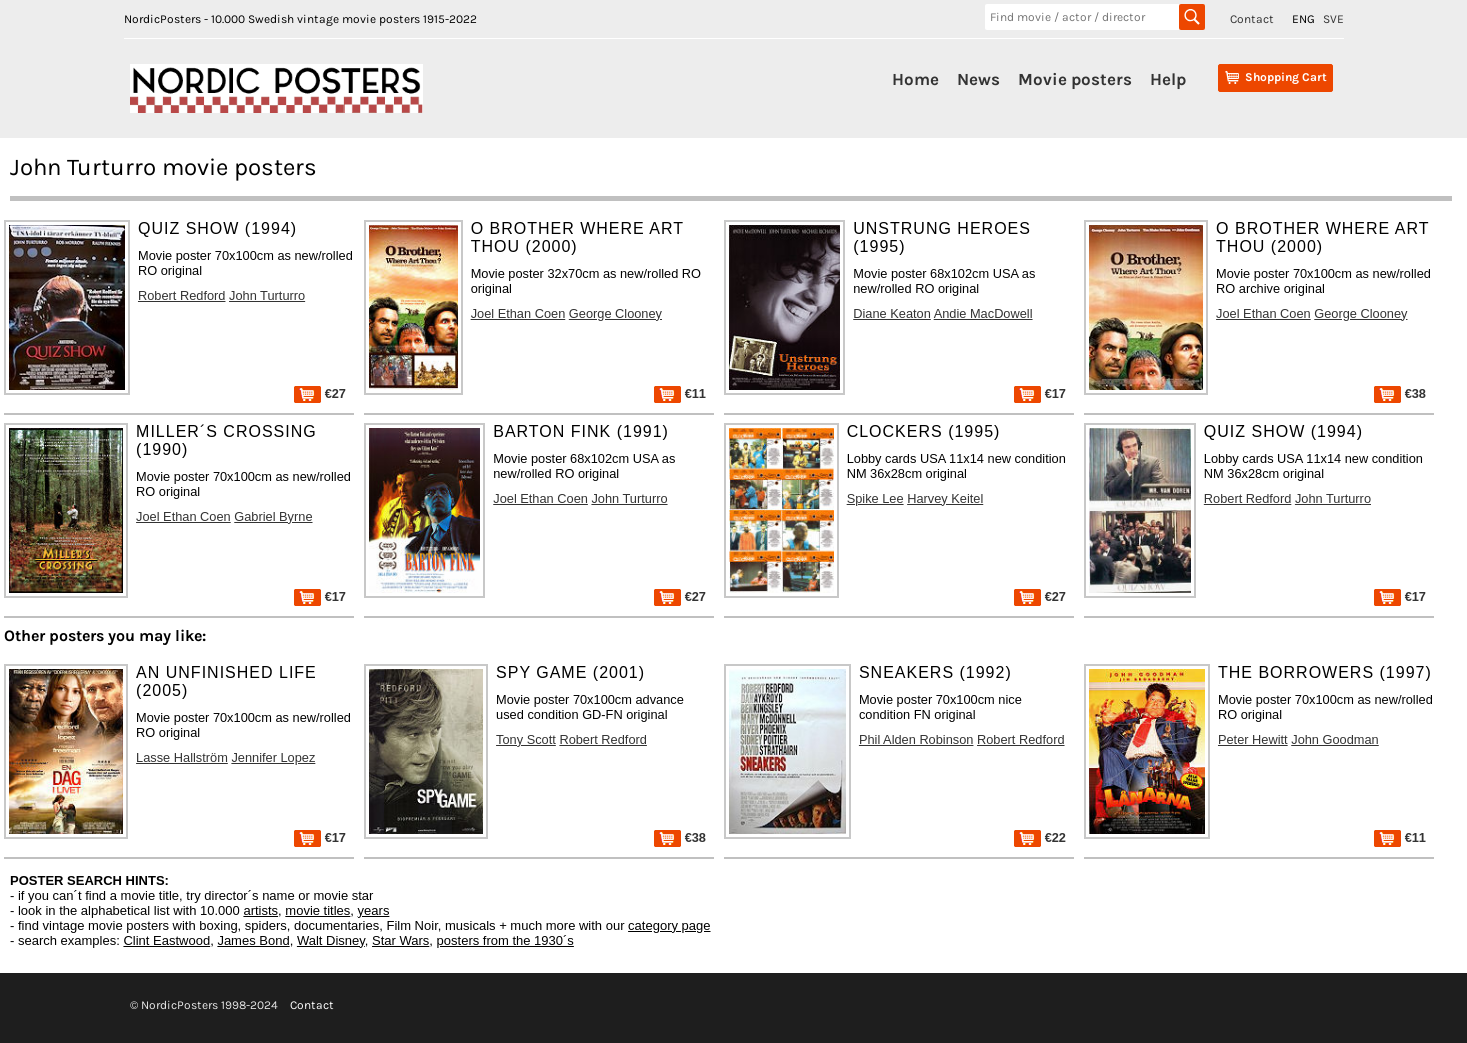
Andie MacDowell (983, 313)
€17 (1040, 393)
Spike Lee (875, 498)
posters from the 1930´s (505, 940)
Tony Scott (526, 739)
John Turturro (267, 295)
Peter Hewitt (1253, 739)
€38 (1400, 393)
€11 (680, 393)
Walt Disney (331, 940)
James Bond (253, 940)
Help (1168, 79)
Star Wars (400, 940)
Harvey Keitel (945, 498)
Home (915, 79)
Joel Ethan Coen (518, 313)
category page (669, 925)
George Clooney (615, 313)
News (978, 79)
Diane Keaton (892, 313)
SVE (1333, 19)
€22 (1040, 837)
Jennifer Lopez (273, 757)
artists (260, 910)
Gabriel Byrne (273, 516)
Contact (1252, 19)
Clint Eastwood (166, 940)
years (374, 910)
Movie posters (1075, 79)
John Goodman (1335, 739)
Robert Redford (182, 295)
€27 (320, 393)
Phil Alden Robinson (916, 739)
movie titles (317, 910)
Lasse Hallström (182, 757)
